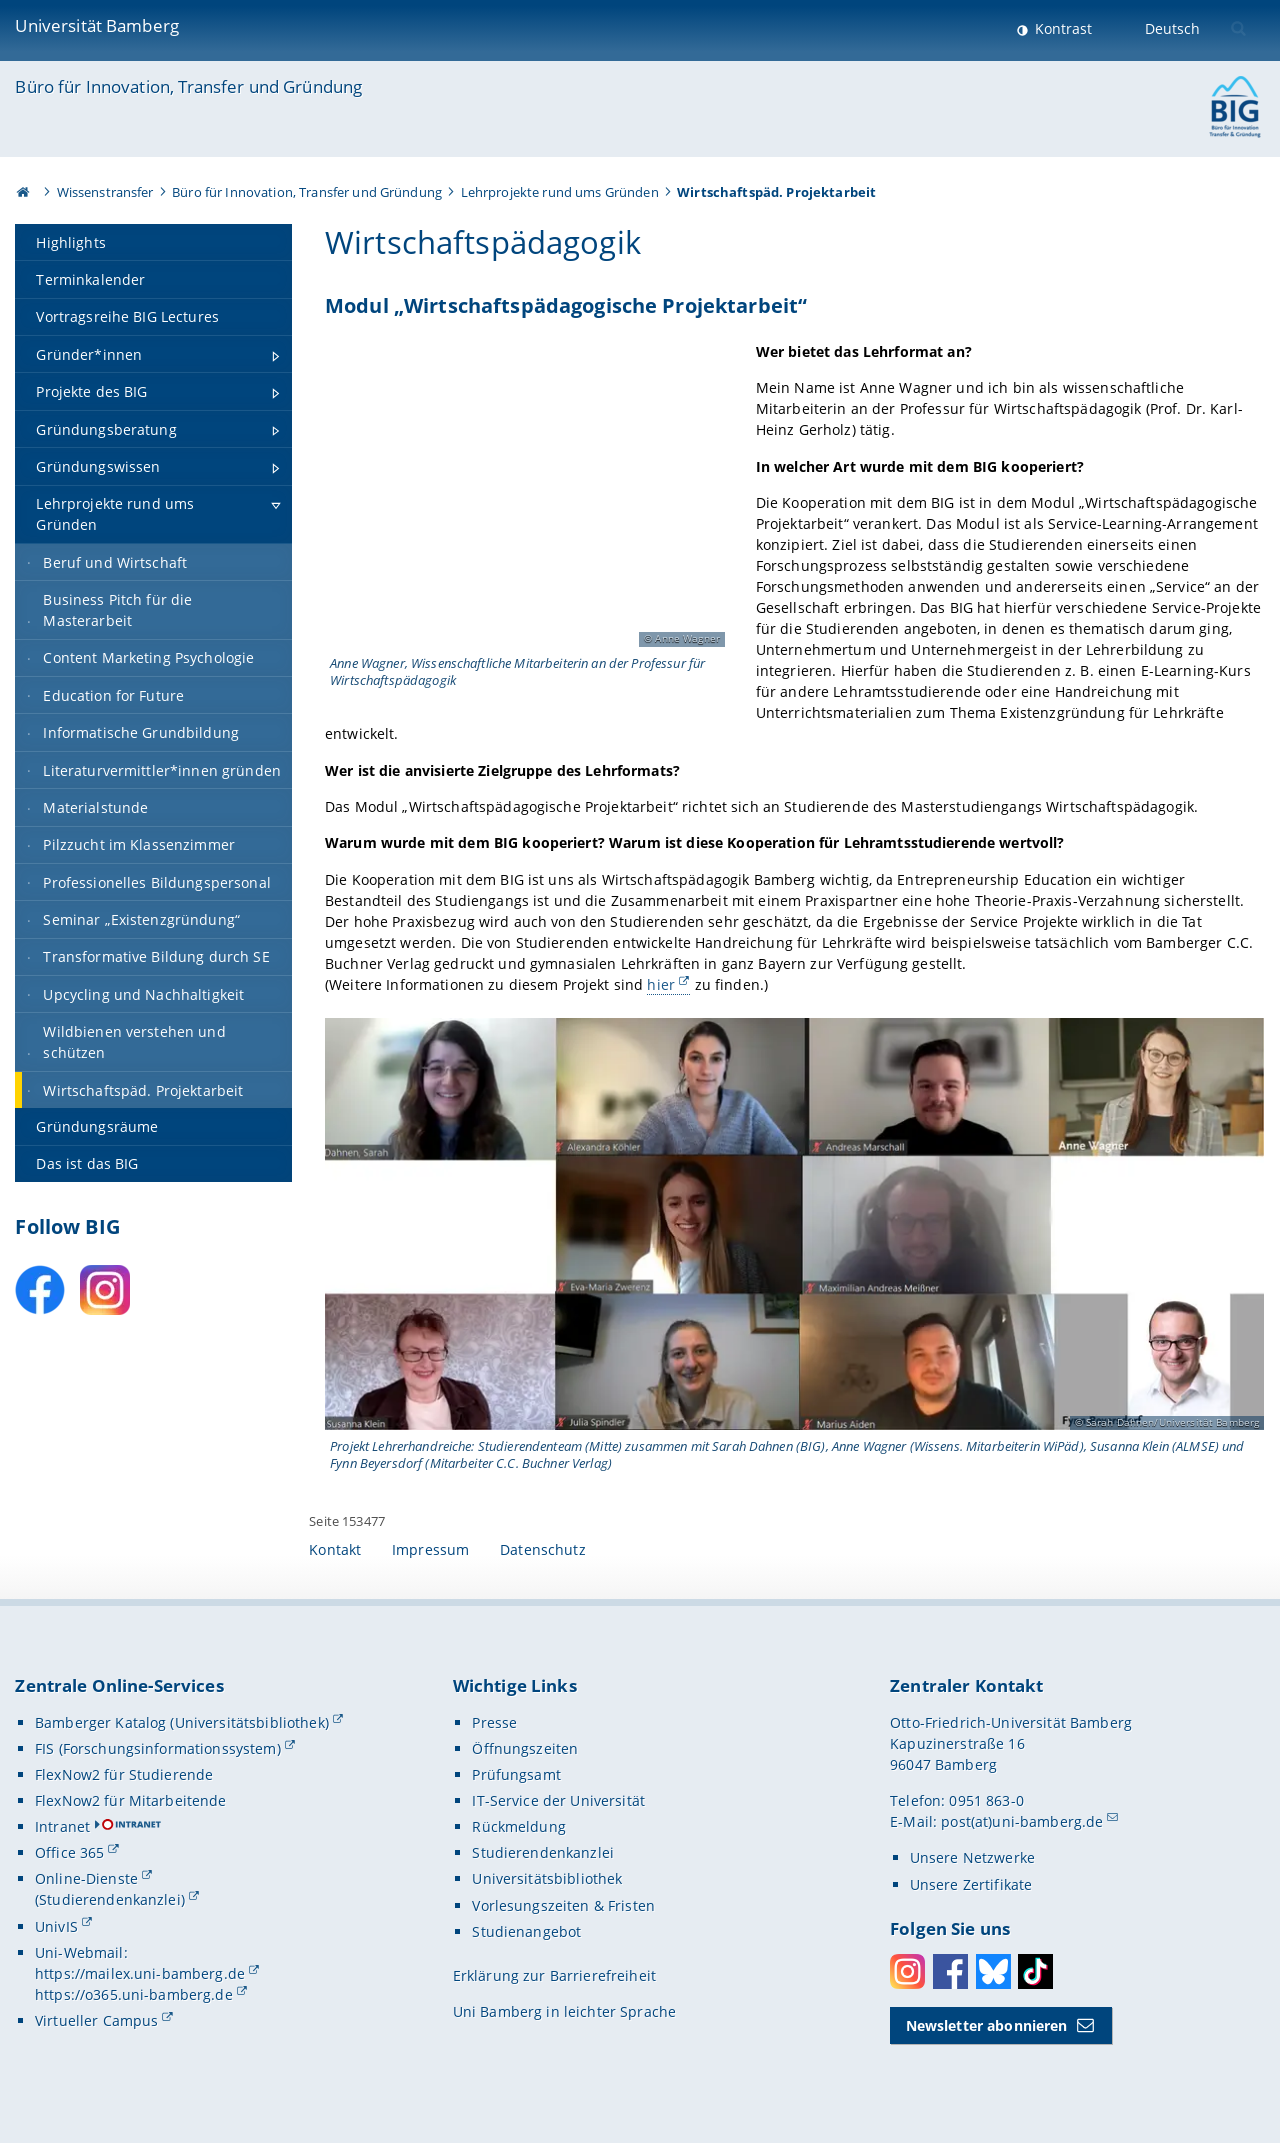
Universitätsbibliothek (547, 1878)
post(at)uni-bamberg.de (1022, 1821)
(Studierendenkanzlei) (110, 1899)
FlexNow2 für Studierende (124, 1774)
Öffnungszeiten (525, 1748)
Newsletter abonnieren (987, 2025)
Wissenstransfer (105, 192)
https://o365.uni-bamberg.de (134, 1994)
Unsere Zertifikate (971, 1884)
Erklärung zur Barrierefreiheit (554, 1975)
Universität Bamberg (97, 25)
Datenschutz (543, 1549)
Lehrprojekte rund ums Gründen (560, 192)
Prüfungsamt (516, 1774)
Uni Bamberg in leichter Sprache (564, 2011)
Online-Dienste (86, 1878)
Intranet (62, 1826)
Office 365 (69, 1852)
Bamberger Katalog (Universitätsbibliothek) (182, 1722)
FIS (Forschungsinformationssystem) (158, 1748)
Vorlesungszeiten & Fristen (563, 1905)
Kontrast (1061, 28)
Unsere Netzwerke (972, 1857)
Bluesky (993, 1971)
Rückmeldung (519, 1826)
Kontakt (335, 1549)
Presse (494, 1722)
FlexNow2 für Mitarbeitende (131, 1800)
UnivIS (56, 1926)
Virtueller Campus (96, 2020)
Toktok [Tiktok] (1035, 1971)
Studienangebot (526, 1931)
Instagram (907, 1971)
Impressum (430, 1549)
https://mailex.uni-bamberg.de (140, 1973)
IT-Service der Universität (558, 1800)
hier (662, 984)
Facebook (950, 1971)
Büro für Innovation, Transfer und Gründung (188, 86)
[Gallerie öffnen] (525, 497)
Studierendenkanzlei (543, 1852)
